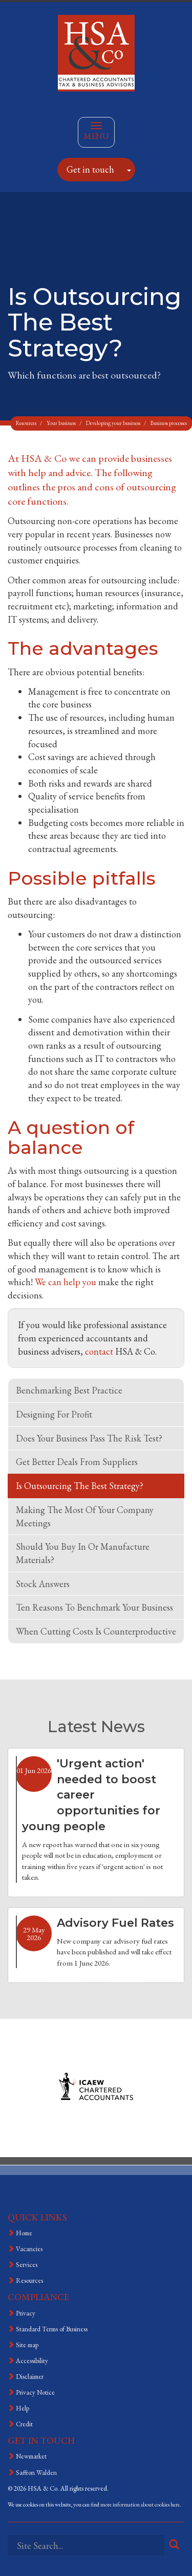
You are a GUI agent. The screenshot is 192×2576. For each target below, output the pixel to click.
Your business (61, 423)
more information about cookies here (140, 2504)
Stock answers (43, 1584)
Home (24, 2233)
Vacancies (29, 2248)
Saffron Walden (36, 2472)
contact (99, 1351)
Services (26, 2264)
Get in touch (90, 169)
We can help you (65, 1282)
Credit (24, 2424)
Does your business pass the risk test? (89, 1438)
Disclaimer (30, 2376)
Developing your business (113, 423)
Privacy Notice (35, 2392)
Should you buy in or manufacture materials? (83, 1553)
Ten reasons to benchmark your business (94, 1607)
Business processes (169, 423)
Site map (27, 2345)
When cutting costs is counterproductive (96, 1631)
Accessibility (32, 2360)
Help (22, 2408)
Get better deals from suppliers (77, 1462)
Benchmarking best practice (69, 1390)
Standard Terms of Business (52, 2329)
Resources (26, 423)
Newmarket (31, 2456)
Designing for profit (54, 1414)
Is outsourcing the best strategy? (79, 1486)
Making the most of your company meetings (85, 1516)
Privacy (25, 2313)
